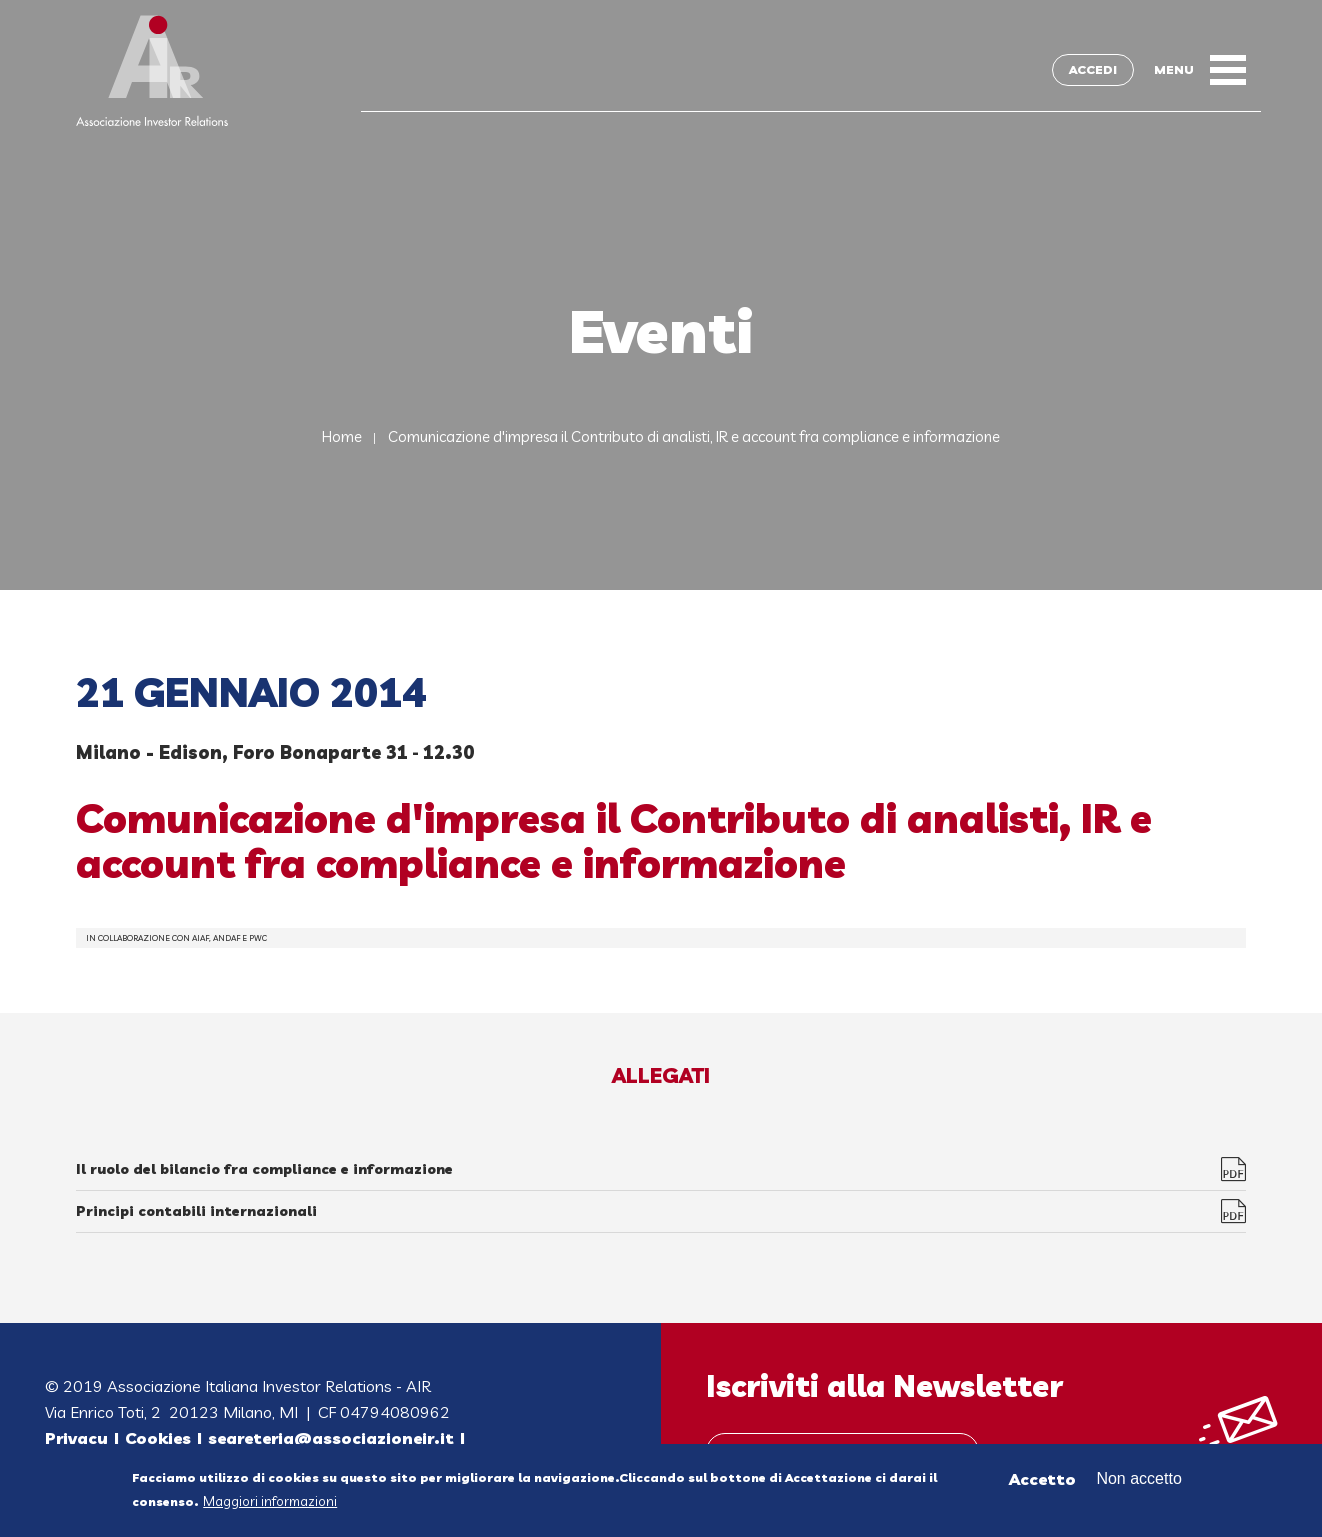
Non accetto (1138, 1483)
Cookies (158, 1438)
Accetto (1042, 1484)
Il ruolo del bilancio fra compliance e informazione (264, 1169)
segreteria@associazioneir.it (331, 1438)
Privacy (76, 1438)
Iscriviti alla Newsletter (884, 1386)
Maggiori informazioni (270, 1506)
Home (342, 436)
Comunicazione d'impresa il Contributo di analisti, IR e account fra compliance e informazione (694, 436)
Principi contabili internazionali (196, 1211)
